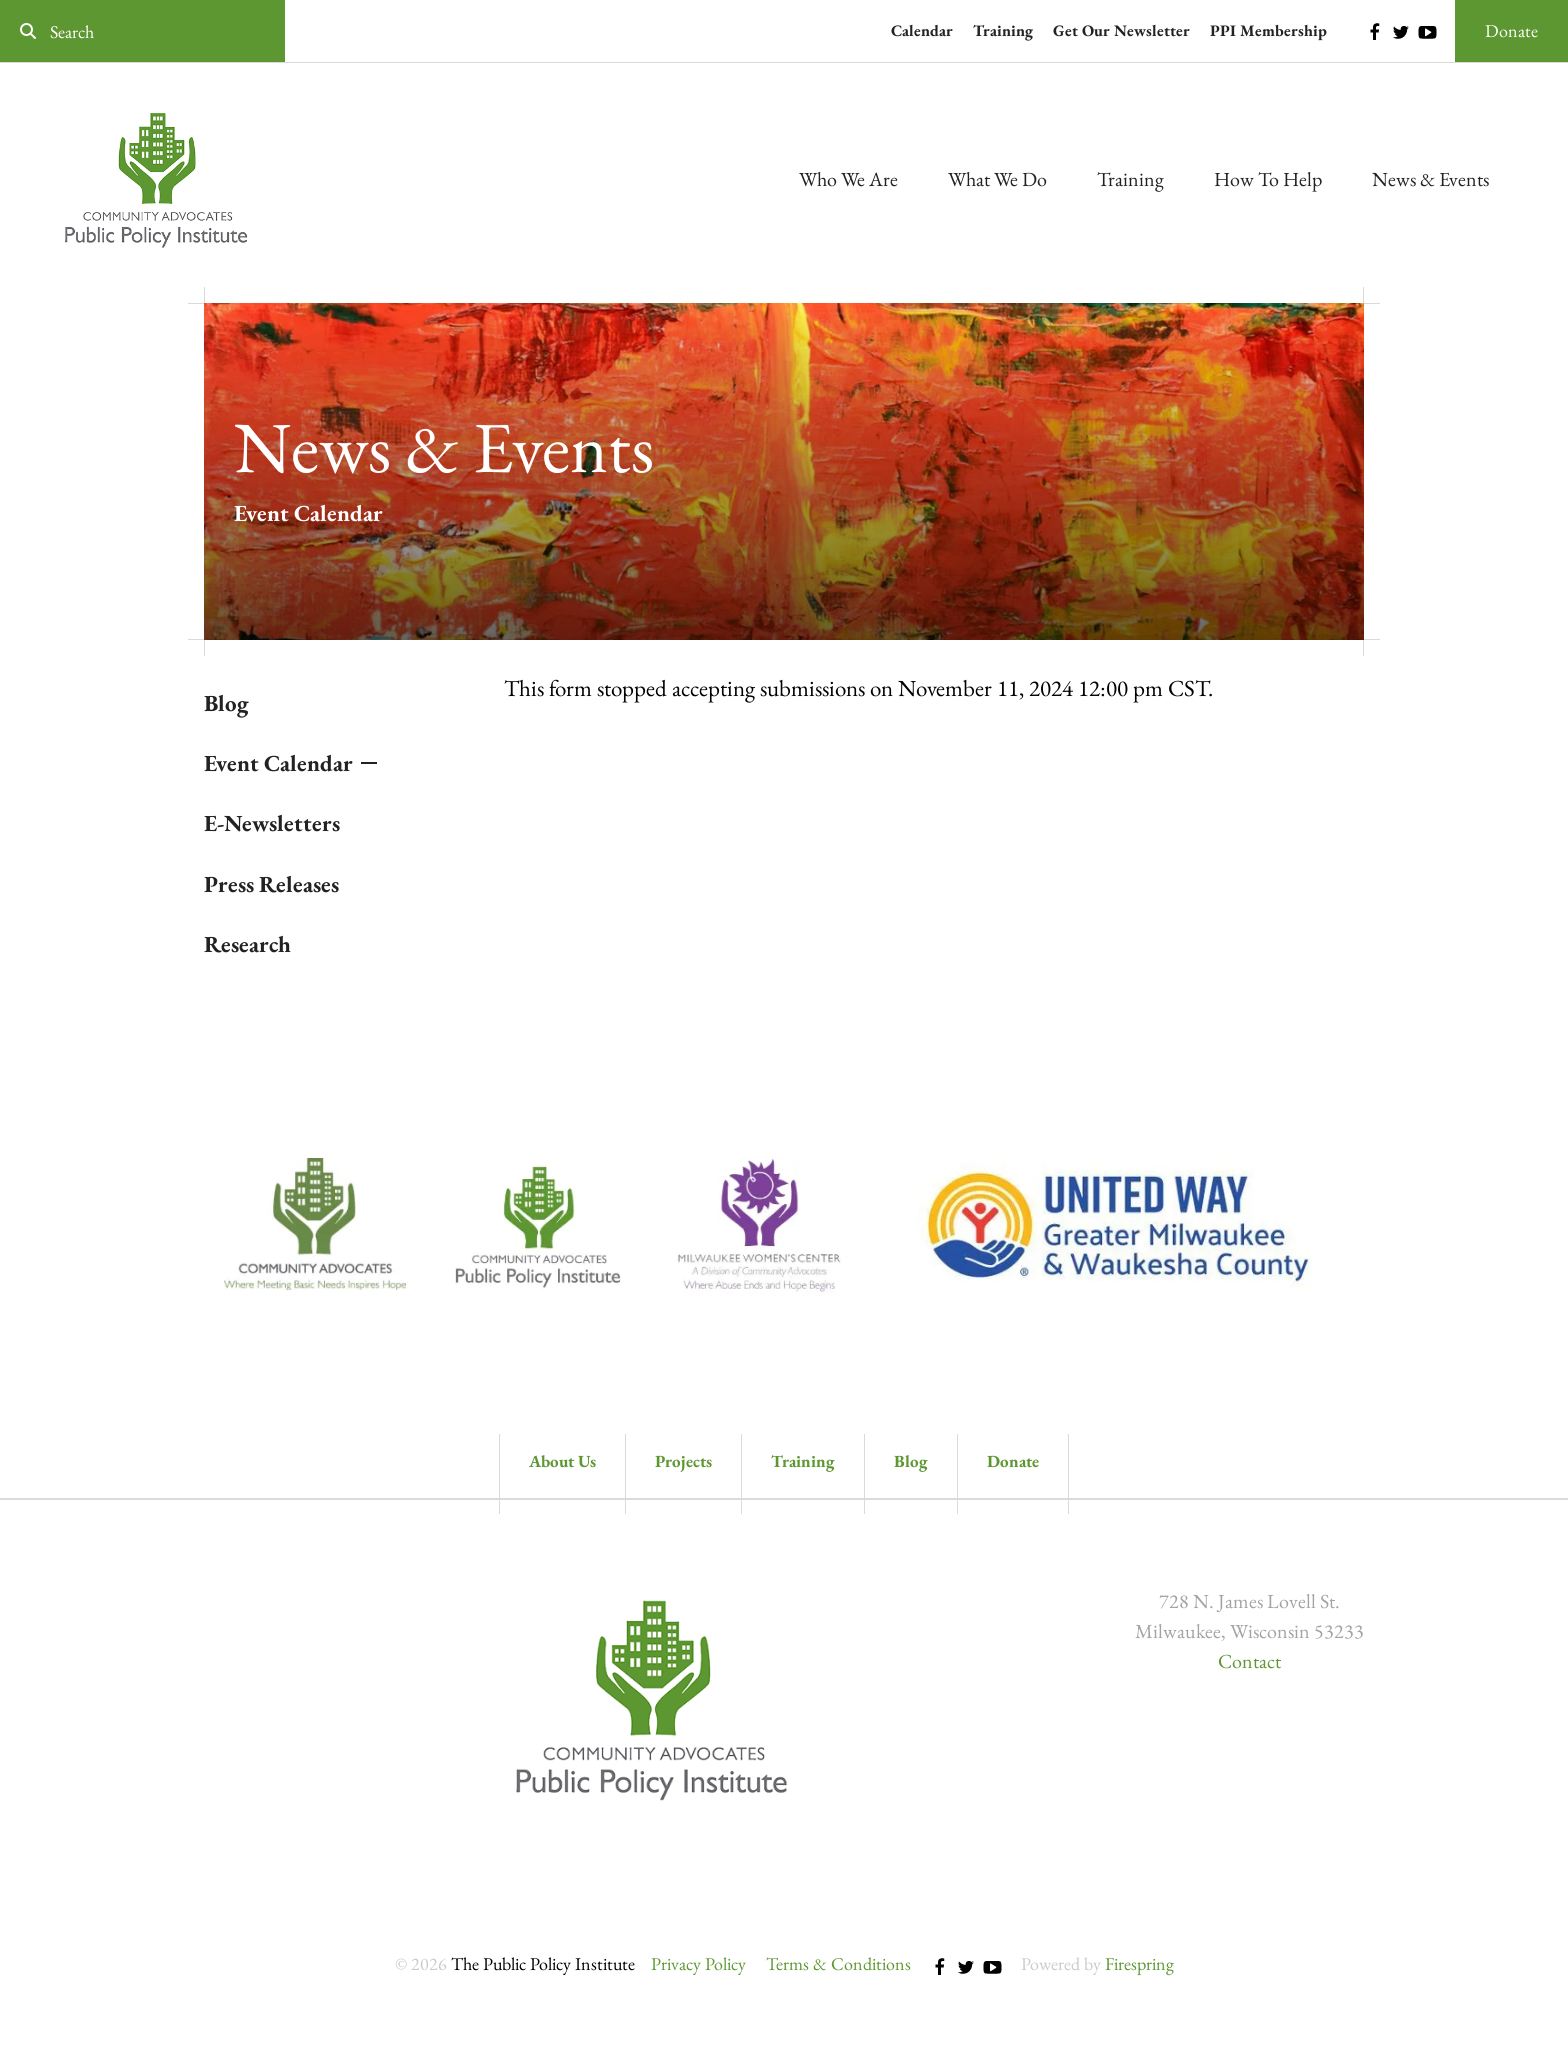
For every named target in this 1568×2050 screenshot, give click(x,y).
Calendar (922, 30)
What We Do (997, 179)
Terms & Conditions (838, 1963)
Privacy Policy (698, 1963)
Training (1003, 30)
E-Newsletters (272, 823)
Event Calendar (278, 763)
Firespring (1139, 1963)
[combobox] (142, 31)
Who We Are (848, 179)
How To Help (1268, 179)
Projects (683, 1461)
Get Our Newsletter (1121, 30)
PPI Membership (1268, 30)
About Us (562, 1461)
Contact (1249, 1661)
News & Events (1430, 179)
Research (247, 944)
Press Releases (271, 884)
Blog (226, 703)
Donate (1511, 30)
